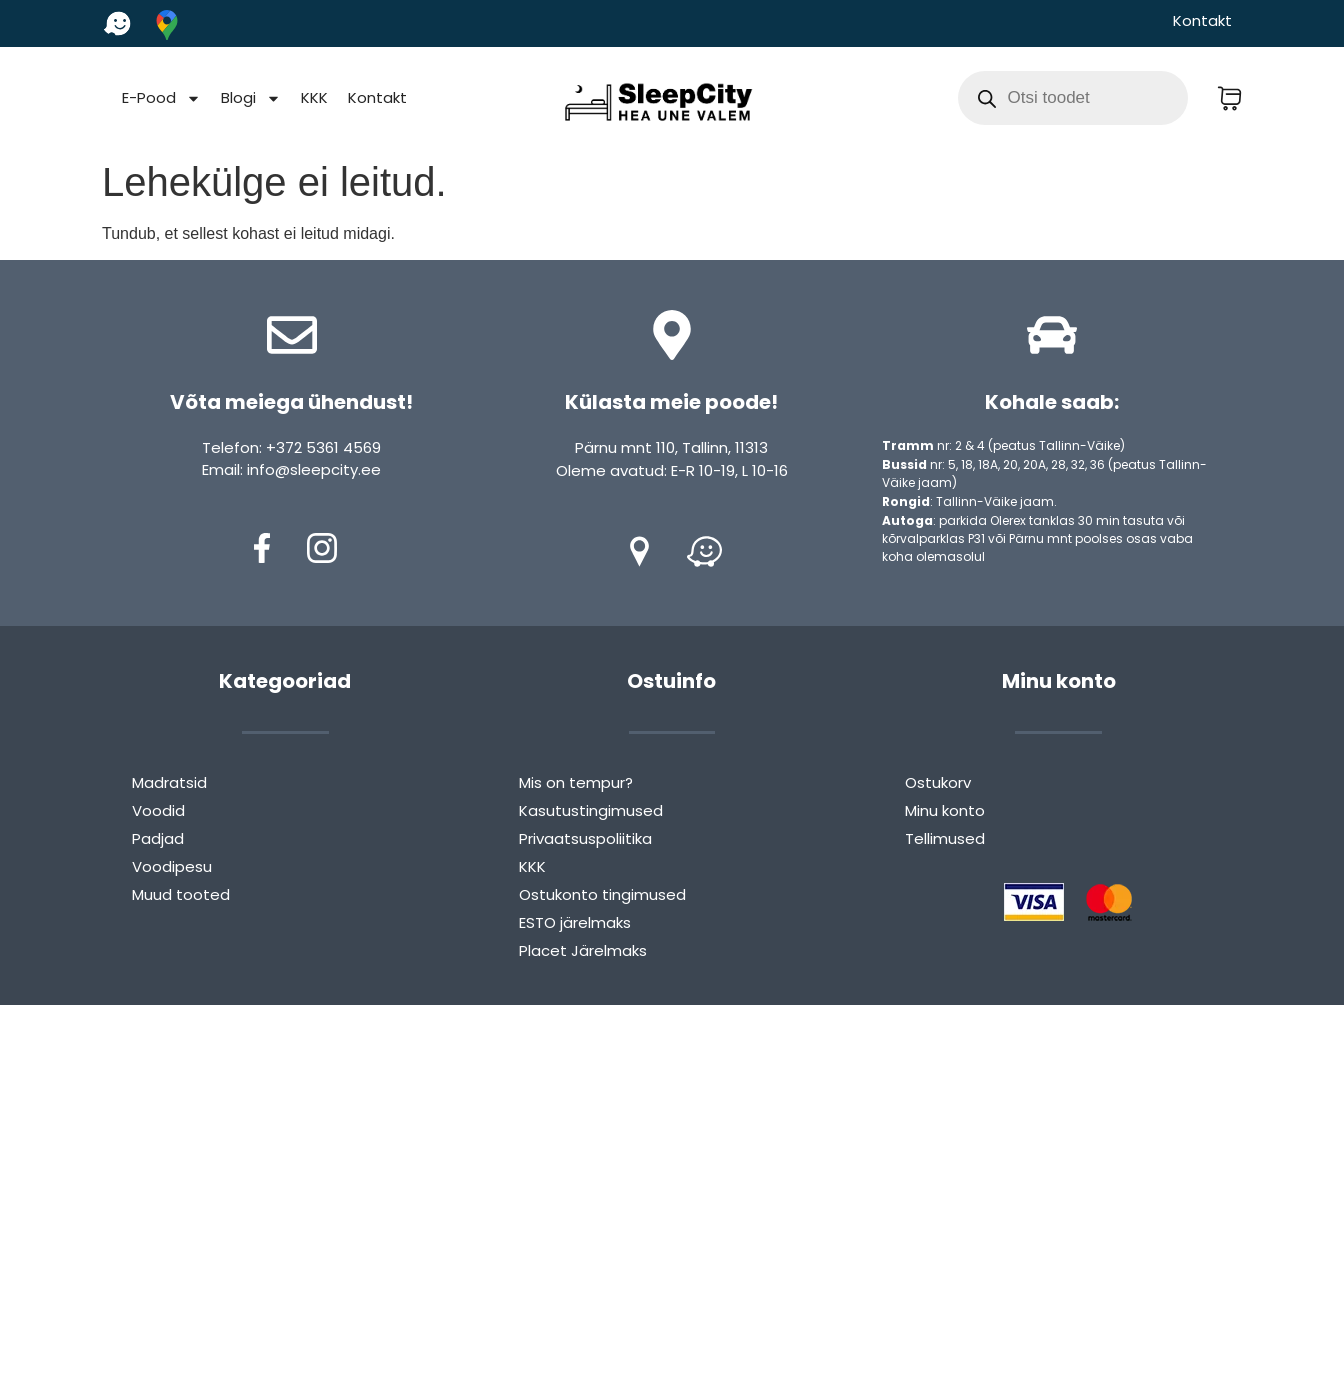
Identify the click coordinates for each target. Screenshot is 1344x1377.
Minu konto (945, 810)
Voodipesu (172, 866)
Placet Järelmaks (583, 950)
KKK (314, 97)
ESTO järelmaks (575, 922)
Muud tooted (181, 894)
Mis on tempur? (576, 782)
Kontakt (1202, 20)
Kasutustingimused (591, 810)
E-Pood (161, 98)
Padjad (158, 838)
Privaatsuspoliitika (585, 838)
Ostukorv (938, 782)
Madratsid (169, 782)
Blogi (251, 98)
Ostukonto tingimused (602, 894)
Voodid (158, 810)
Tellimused (945, 838)
